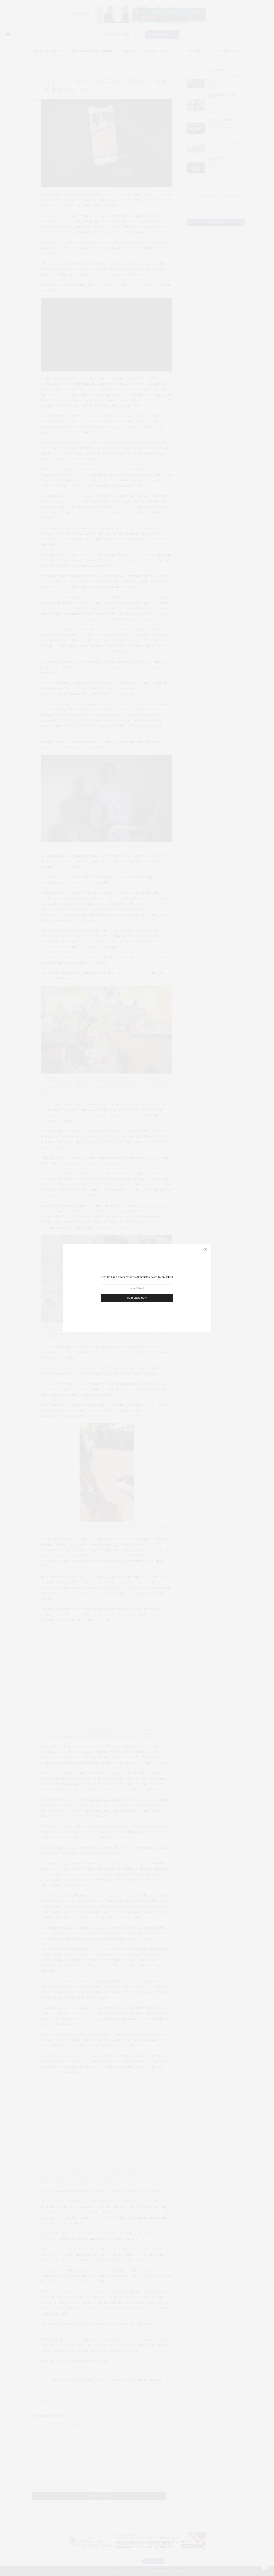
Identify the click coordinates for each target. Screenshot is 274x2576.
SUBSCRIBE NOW (137, 1297)
